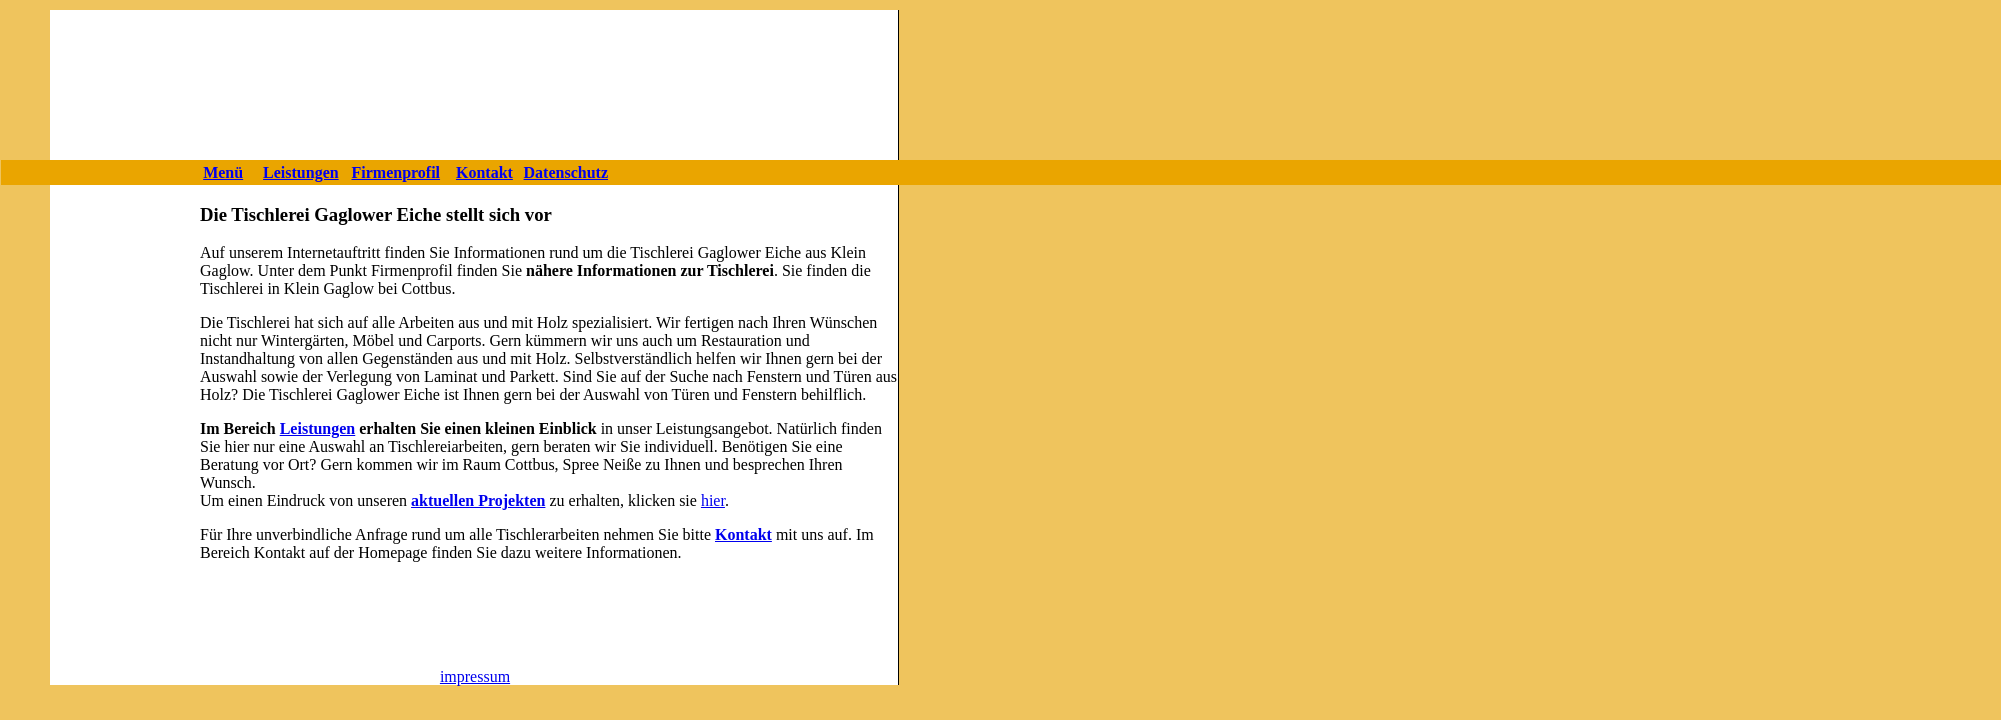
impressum (475, 676)
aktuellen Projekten (478, 500)
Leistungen (318, 428)
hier (713, 500)
